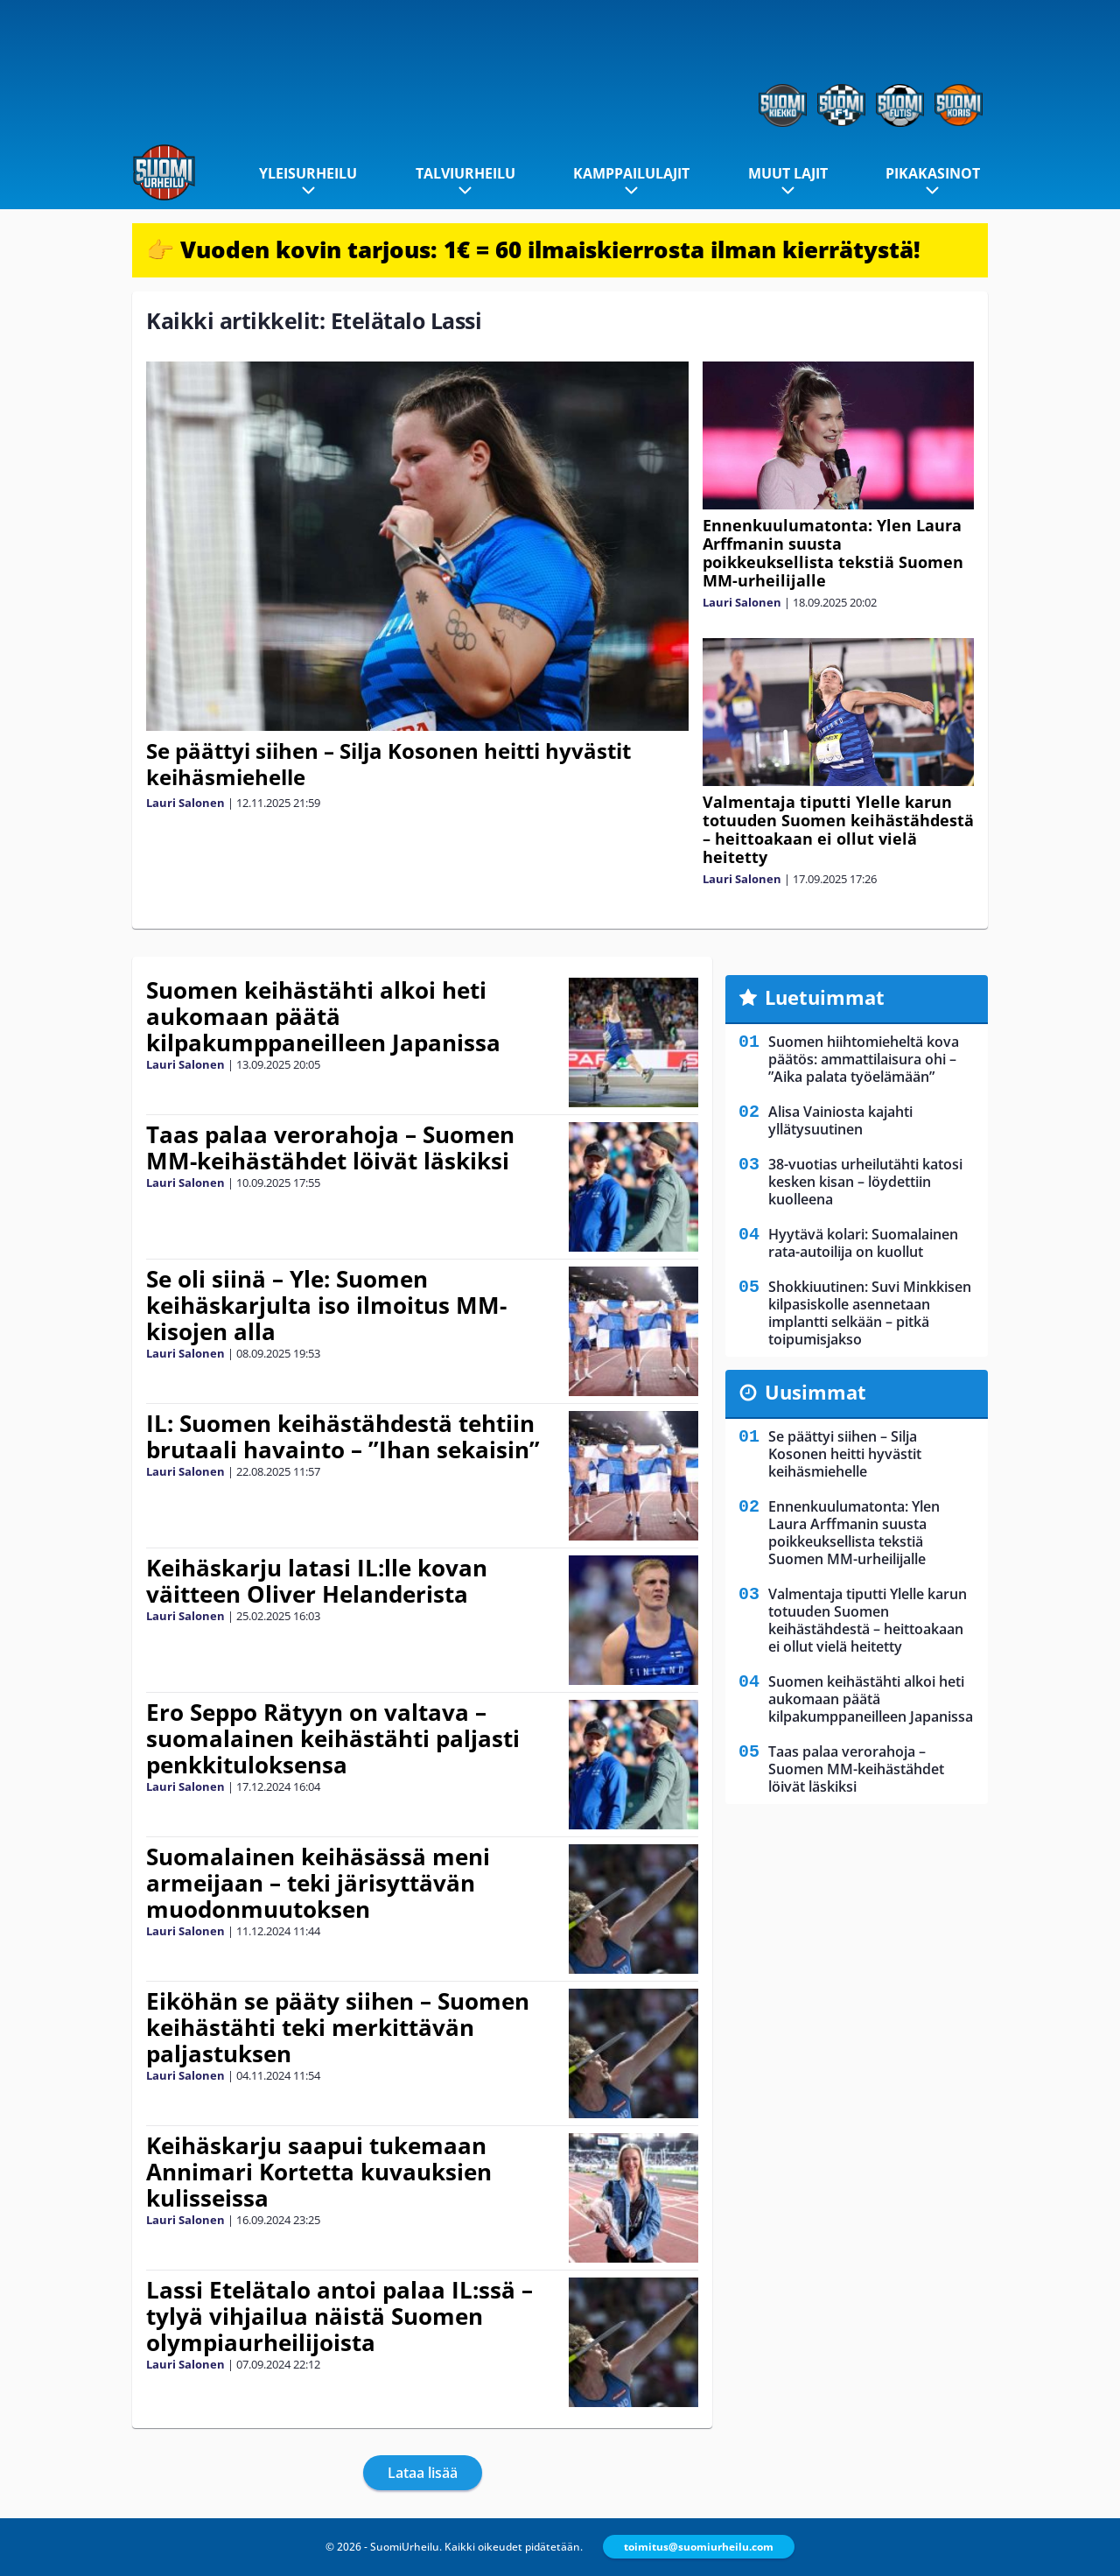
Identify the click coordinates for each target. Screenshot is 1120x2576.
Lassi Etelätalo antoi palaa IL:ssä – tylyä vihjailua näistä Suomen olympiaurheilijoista (339, 2316)
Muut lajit (788, 173)
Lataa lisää (423, 2472)
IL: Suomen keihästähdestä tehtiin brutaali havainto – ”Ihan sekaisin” (343, 1436)
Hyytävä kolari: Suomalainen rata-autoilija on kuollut (863, 1243)
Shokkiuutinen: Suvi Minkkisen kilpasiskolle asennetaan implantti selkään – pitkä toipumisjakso (869, 1313)
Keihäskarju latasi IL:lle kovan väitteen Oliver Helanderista (316, 1581)
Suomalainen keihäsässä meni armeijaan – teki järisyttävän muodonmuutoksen (318, 1883)
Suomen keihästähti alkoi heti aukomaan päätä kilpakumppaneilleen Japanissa (323, 1016)
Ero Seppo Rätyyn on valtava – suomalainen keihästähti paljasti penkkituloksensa (333, 1738)
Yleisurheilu (308, 173)
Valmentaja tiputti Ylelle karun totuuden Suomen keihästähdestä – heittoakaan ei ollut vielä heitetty (838, 829)
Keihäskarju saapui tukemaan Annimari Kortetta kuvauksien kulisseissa (319, 2172)
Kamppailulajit (631, 173)
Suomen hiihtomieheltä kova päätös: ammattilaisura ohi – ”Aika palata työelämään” (863, 1059)
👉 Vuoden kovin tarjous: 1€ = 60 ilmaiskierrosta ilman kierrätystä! (533, 249)
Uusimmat (815, 1392)
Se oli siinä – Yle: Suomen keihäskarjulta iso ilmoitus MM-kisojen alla (326, 1305)
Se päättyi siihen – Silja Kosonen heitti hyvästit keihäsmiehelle (388, 763)
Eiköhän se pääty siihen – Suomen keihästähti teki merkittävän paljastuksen (337, 2027)
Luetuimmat (825, 997)
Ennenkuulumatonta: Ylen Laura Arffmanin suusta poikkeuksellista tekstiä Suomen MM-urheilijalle (833, 553)
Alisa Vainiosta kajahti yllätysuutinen (840, 1120)
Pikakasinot (933, 173)
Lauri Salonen (185, 803)
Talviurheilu (465, 173)
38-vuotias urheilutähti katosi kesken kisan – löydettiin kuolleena (865, 1182)
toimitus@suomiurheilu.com (699, 2546)
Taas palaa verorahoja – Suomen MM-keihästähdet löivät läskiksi (330, 1147)
